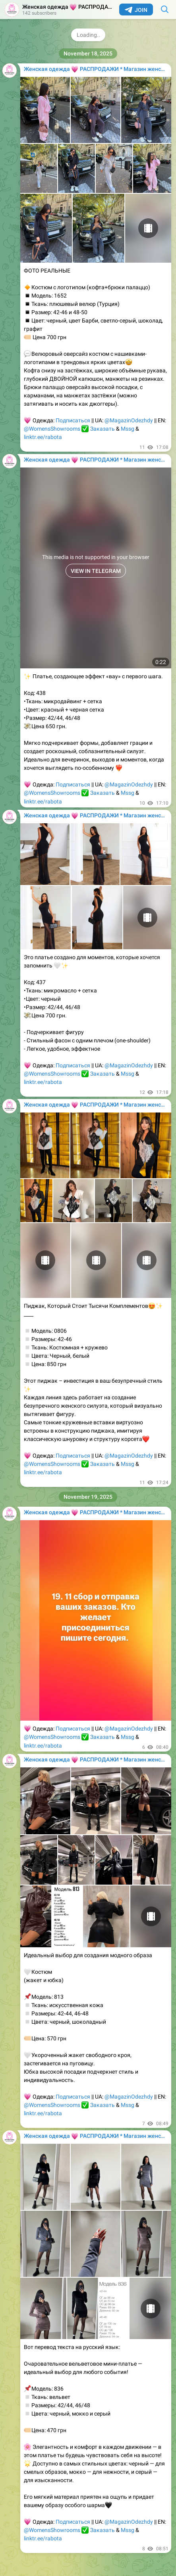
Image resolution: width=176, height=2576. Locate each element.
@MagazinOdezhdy (128, 420)
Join (136, 10)
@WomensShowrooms (52, 429)
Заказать (102, 429)
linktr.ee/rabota (43, 437)
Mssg (127, 429)
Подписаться (73, 420)
